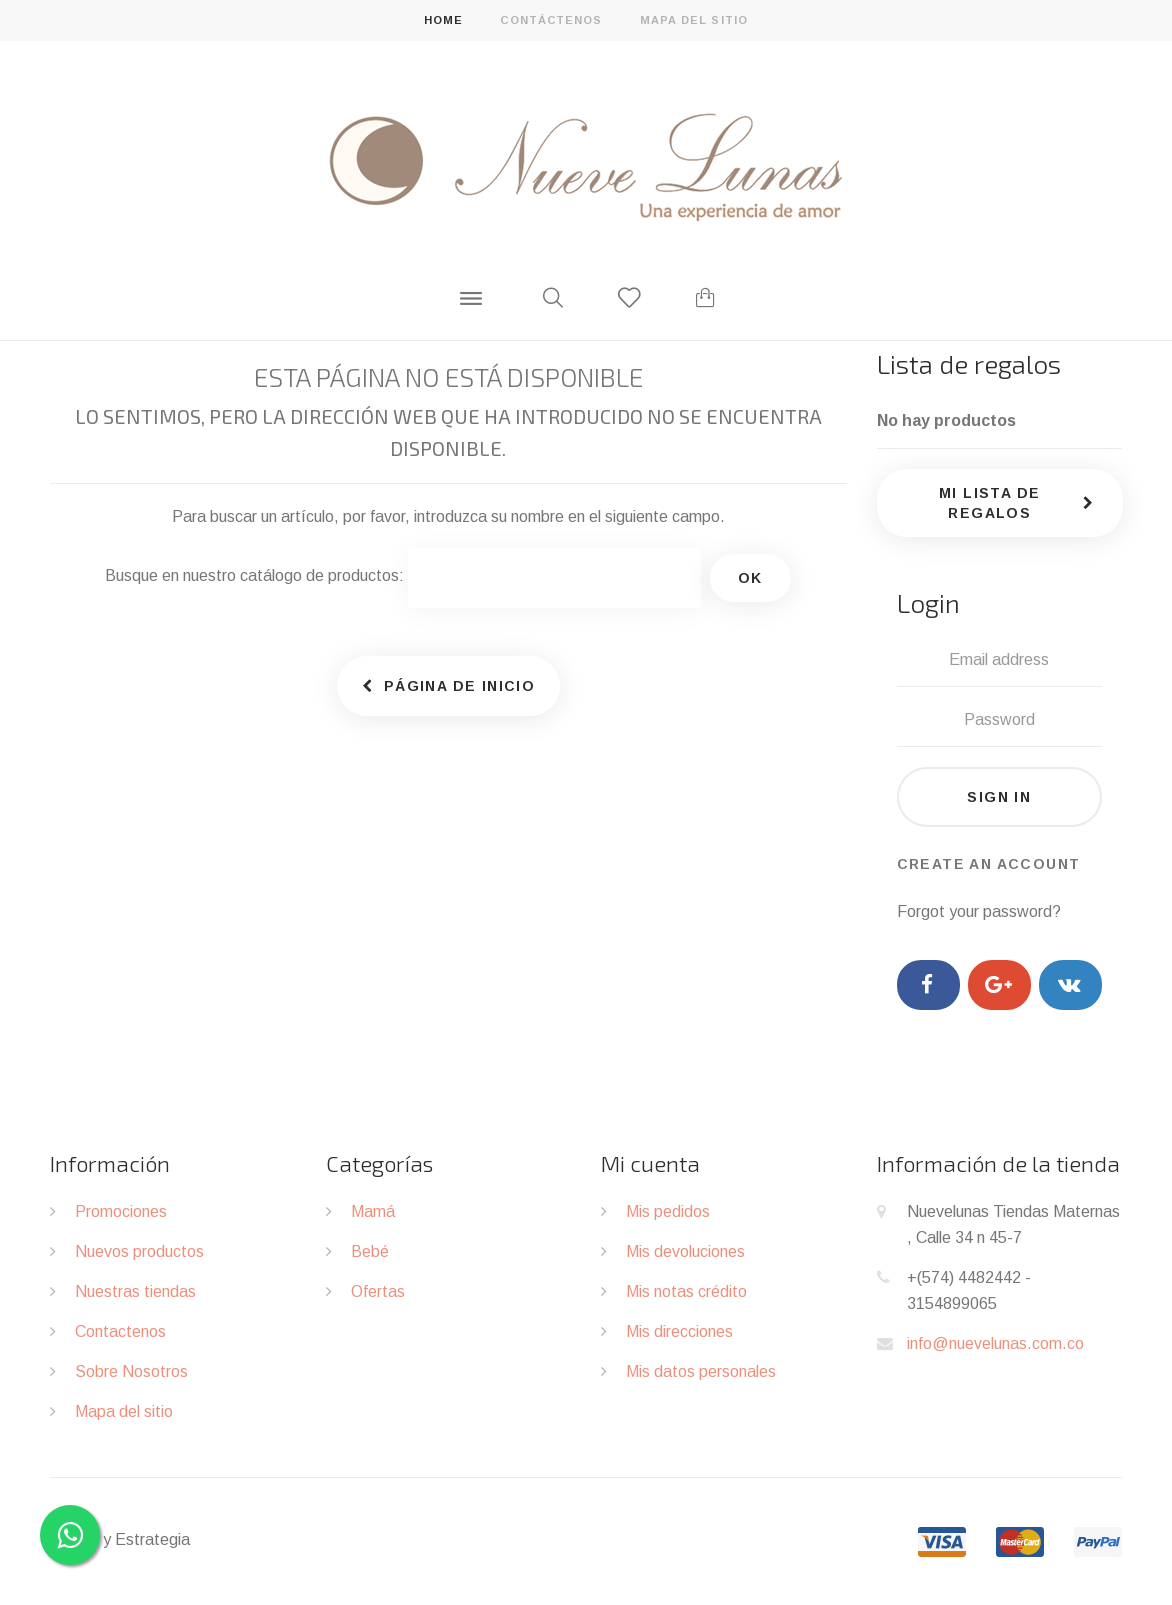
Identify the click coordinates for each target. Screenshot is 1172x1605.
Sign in (999, 797)
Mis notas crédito (686, 1291)
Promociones (121, 1211)
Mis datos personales (701, 1371)
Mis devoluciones (685, 1251)
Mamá (373, 1211)
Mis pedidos (668, 1211)
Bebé (370, 1251)
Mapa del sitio (124, 1411)
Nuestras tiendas (135, 1291)
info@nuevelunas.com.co (995, 1343)
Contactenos (120, 1331)
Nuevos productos (139, 1251)
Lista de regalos (969, 363)
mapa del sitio (694, 20)
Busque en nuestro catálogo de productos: (254, 575)
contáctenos (551, 20)
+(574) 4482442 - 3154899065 (969, 1290)
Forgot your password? (979, 911)
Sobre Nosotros (131, 1371)
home (443, 20)
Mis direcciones (679, 1331)
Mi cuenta (650, 1163)
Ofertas (378, 1291)
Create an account (989, 864)
